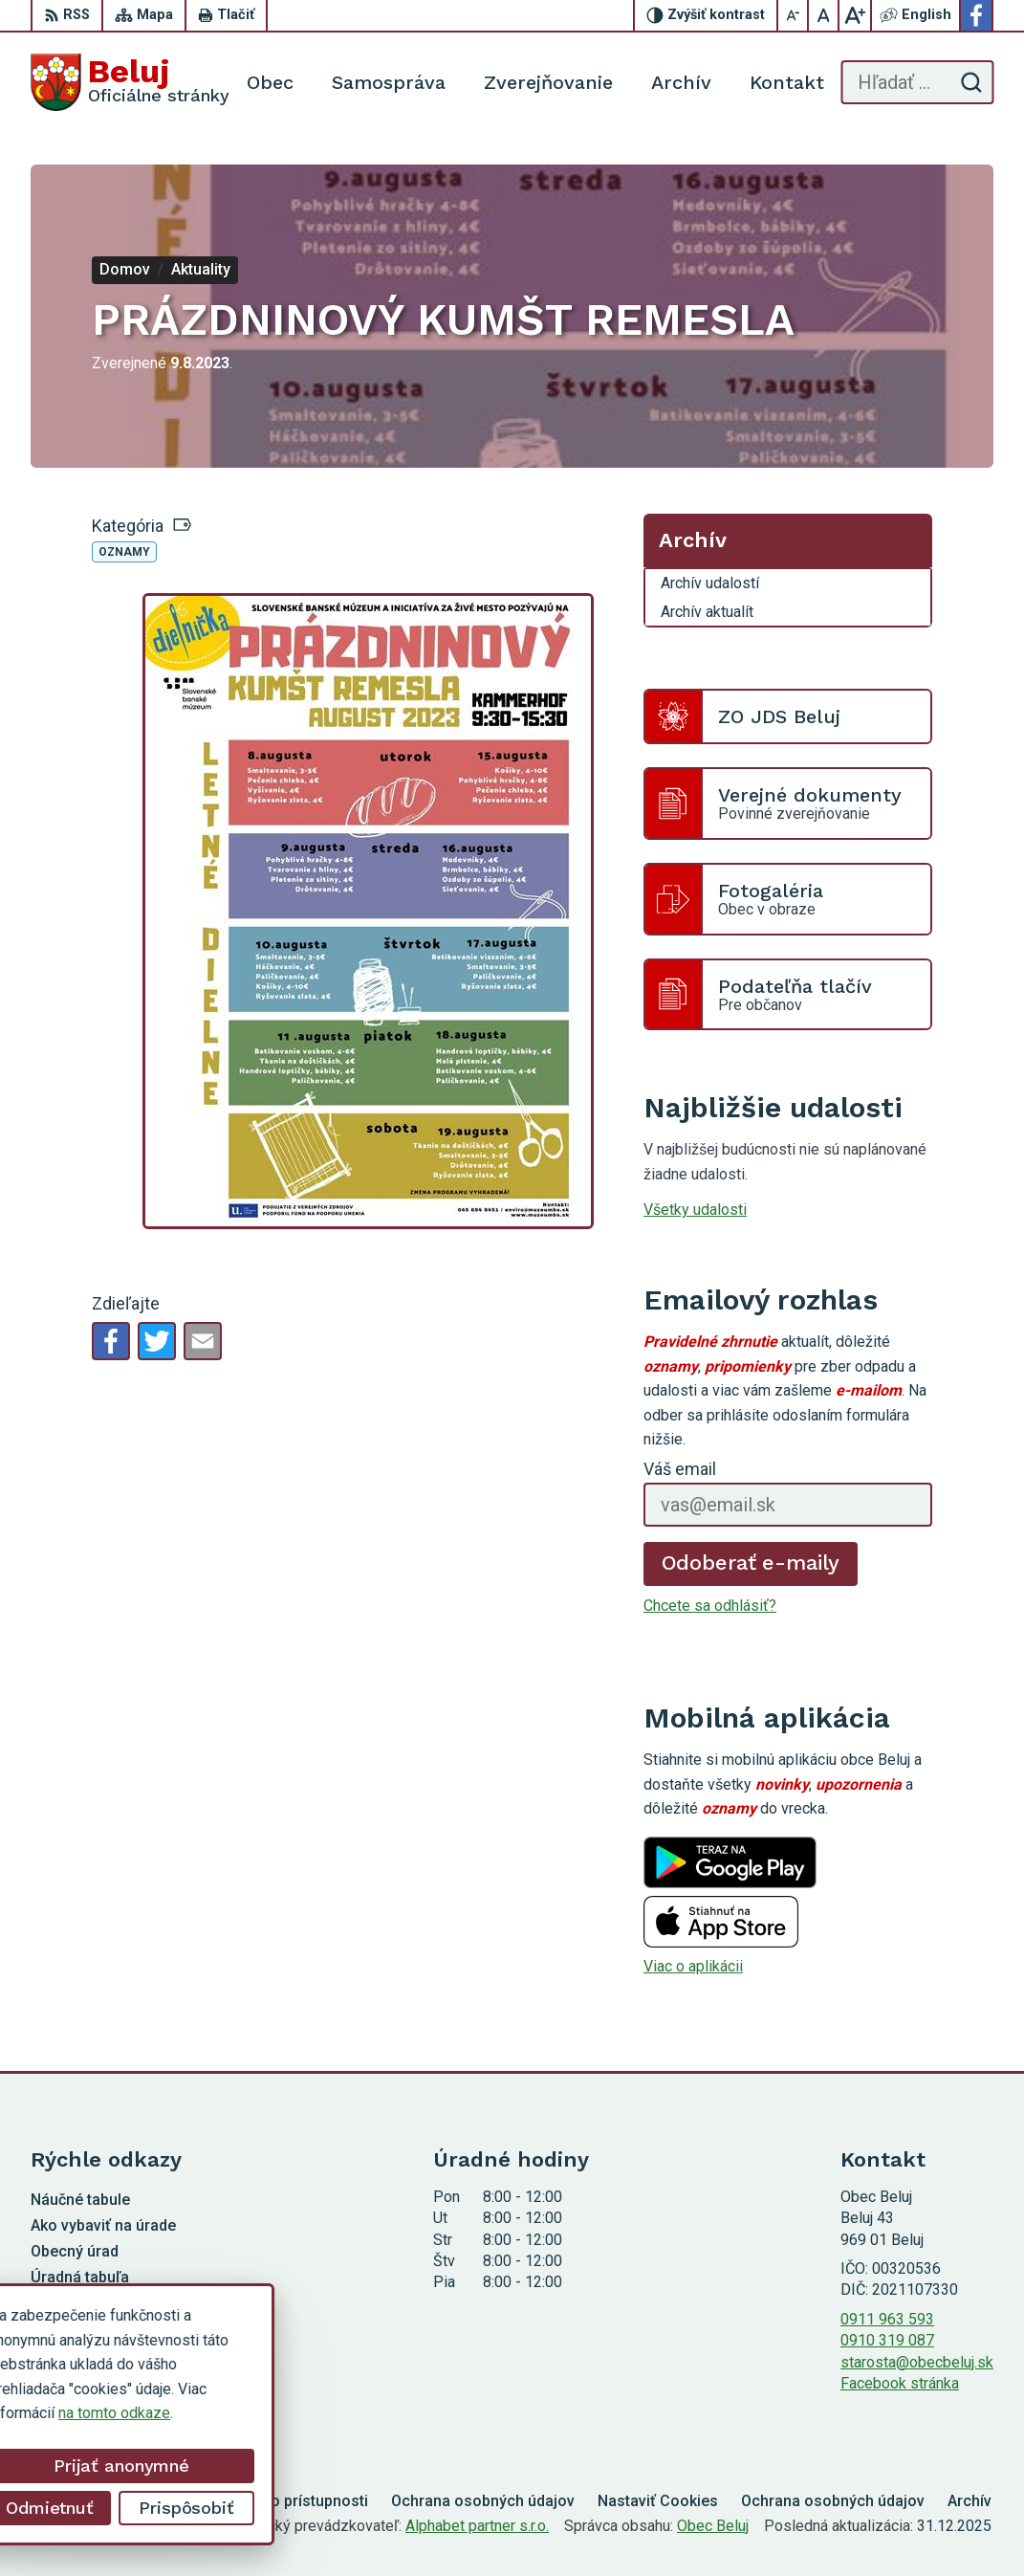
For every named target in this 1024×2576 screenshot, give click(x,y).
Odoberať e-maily (751, 1562)
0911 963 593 (887, 2319)
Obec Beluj (713, 2526)
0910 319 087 (887, 2340)
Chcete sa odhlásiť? (709, 1605)
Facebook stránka (899, 2383)
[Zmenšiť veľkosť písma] (793, 15)
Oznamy (124, 552)
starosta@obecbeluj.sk (916, 2362)
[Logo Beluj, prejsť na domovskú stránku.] (130, 82)
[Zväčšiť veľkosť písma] (854, 15)
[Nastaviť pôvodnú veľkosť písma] (824, 15)
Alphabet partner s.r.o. (477, 2526)
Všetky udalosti (695, 1209)
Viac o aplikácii (693, 1966)
